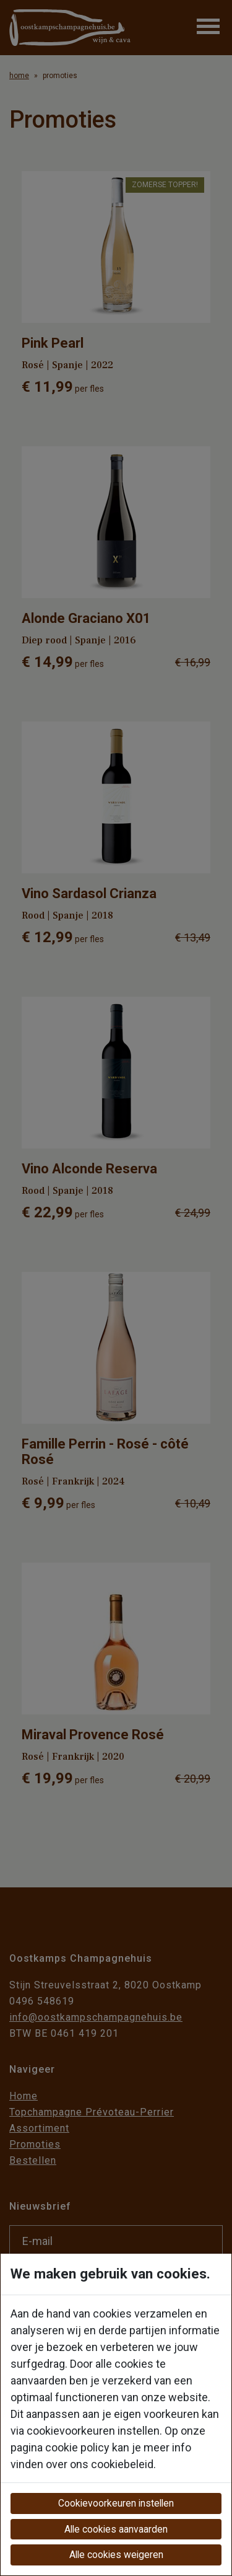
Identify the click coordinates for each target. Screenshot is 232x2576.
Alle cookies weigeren (116, 2555)
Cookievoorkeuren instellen (116, 2503)
